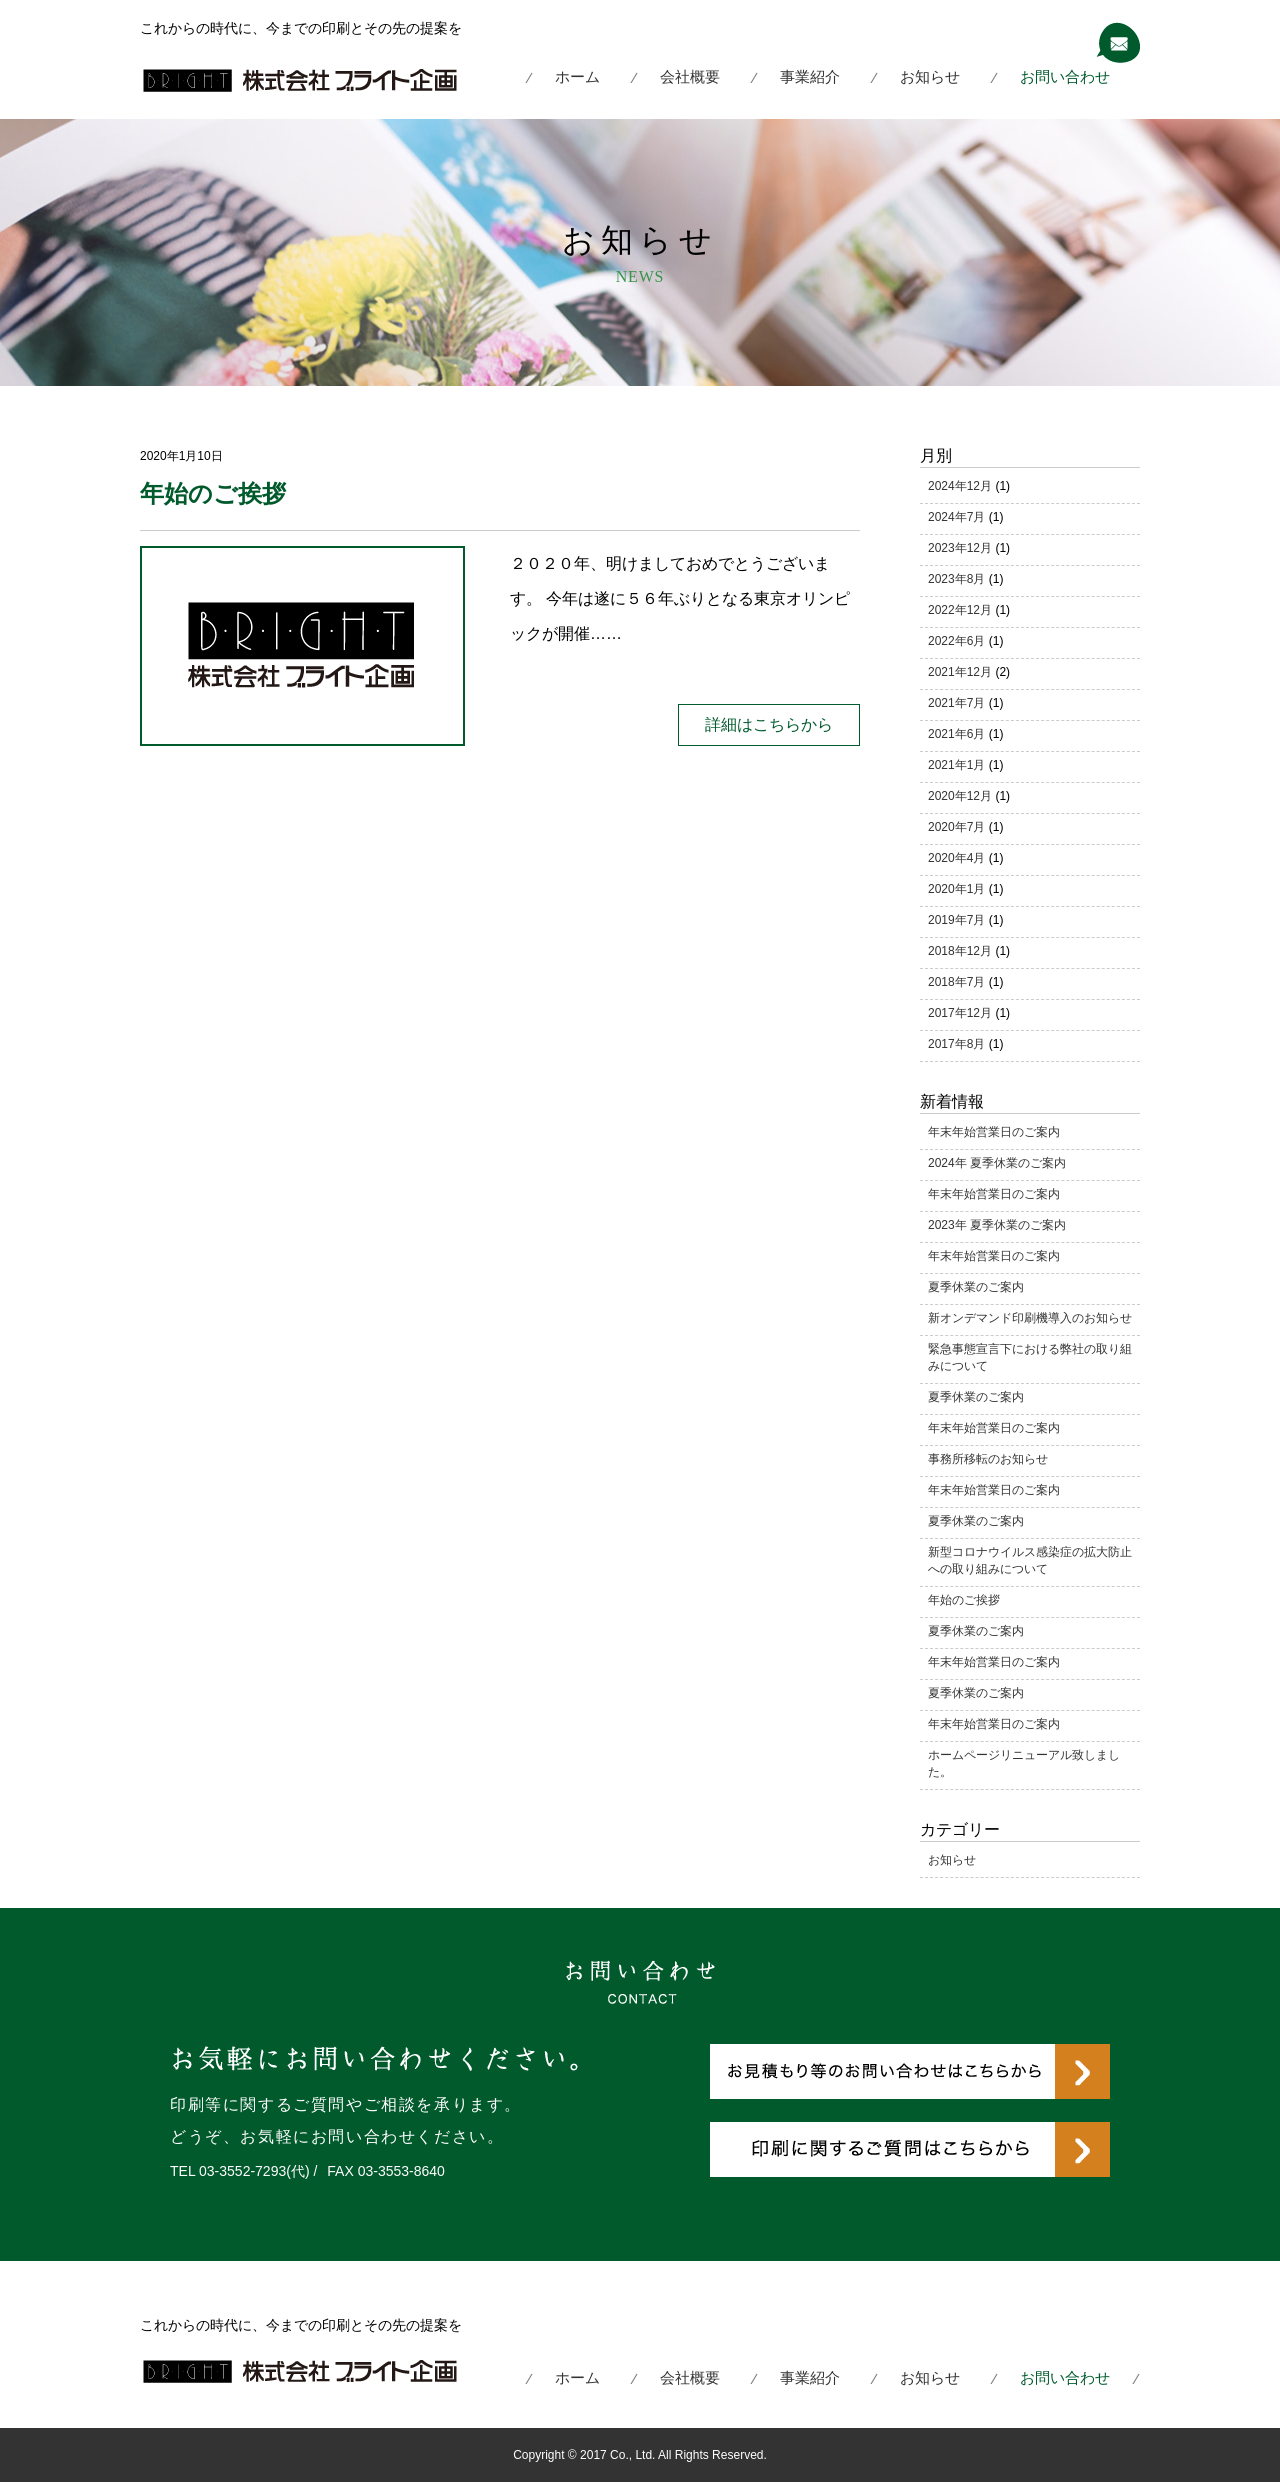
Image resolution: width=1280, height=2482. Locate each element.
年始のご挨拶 (213, 493)
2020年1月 (956, 889)
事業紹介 (810, 76)
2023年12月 (960, 548)
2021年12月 (960, 672)
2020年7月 (956, 827)
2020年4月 (956, 858)
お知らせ (930, 76)
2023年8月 (956, 579)
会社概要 (690, 76)
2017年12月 (960, 1013)
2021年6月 (956, 734)
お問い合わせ (1065, 76)
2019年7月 (956, 920)
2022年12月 (960, 610)
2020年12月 (960, 796)
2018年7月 (956, 982)
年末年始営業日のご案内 (994, 1132)
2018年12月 (960, 951)
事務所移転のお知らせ (988, 1459)
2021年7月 (956, 703)
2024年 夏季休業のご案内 (997, 1163)
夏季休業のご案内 (976, 1287)
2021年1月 (956, 765)
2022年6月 (956, 641)
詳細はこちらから (769, 724)
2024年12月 (960, 486)
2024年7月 (956, 517)
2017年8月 (956, 1044)
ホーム (577, 76)
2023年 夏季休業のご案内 (997, 1225)
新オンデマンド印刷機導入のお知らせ (1030, 1318)
